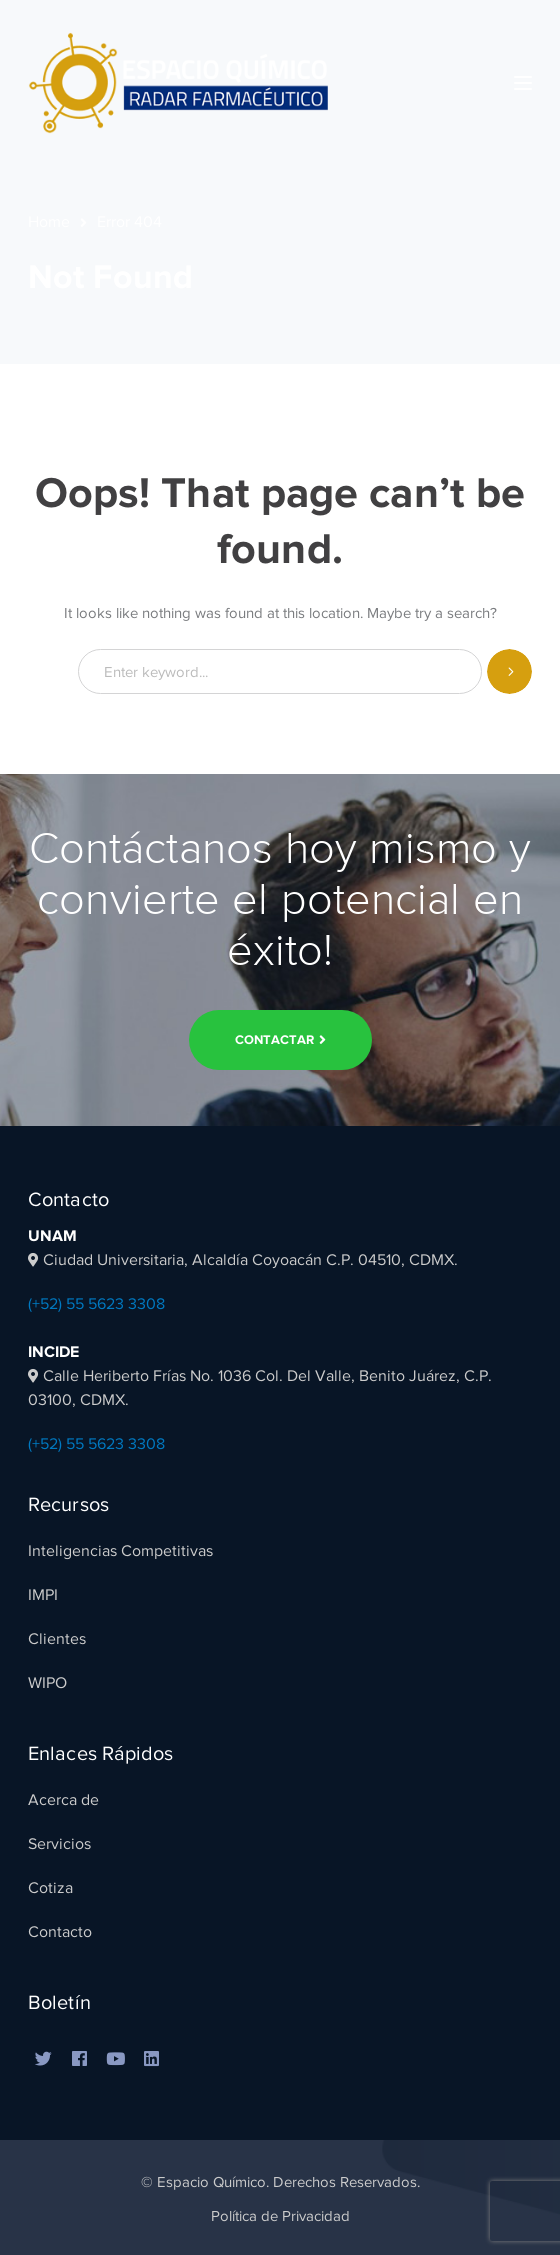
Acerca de (63, 1800)
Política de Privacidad (280, 2216)
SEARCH (509, 671)
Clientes (57, 1639)
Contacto (60, 1932)
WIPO (47, 1683)
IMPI (43, 1595)
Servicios (59, 1844)
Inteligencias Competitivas (120, 1551)
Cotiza (50, 1888)
